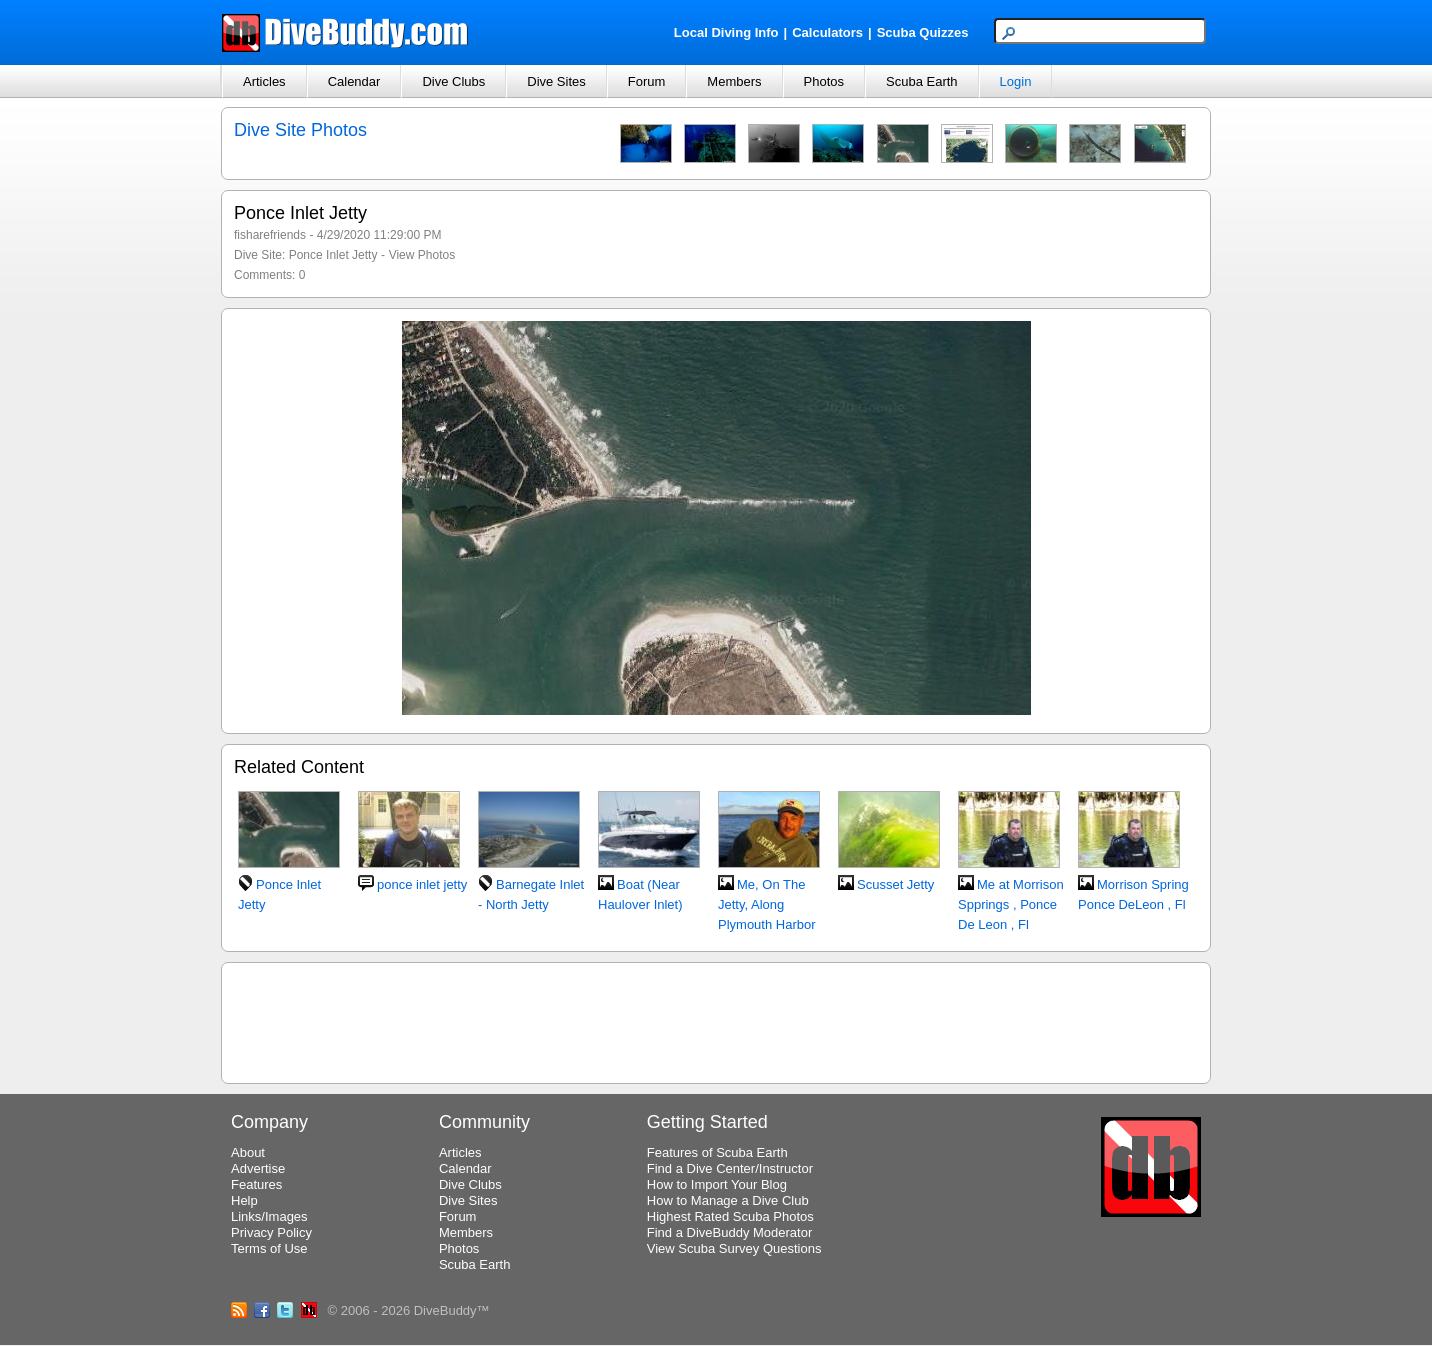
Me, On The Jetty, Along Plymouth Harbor (767, 904)
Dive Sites (556, 81)
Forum (647, 81)
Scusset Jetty (895, 884)
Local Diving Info (726, 32)
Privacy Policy (271, 1232)
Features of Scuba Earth (717, 1152)
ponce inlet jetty (422, 884)
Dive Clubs (453, 81)
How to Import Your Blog (717, 1184)
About (248, 1152)
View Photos (422, 255)
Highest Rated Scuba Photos (730, 1216)
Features (256, 1184)
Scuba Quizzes (923, 32)
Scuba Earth (922, 81)
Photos (824, 81)
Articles (264, 81)
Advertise (258, 1168)
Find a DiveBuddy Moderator (729, 1232)
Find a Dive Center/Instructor (730, 1168)
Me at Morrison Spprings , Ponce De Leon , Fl (1011, 904)
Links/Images (269, 1216)
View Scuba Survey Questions (734, 1248)
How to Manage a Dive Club (728, 1200)
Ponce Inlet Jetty (333, 255)
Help (244, 1200)
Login (1016, 81)
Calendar (354, 81)
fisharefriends (270, 235)
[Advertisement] (716, 1020)
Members (734, 81)
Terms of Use (269, 1248)
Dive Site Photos (300, 130)
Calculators (827, 32)
